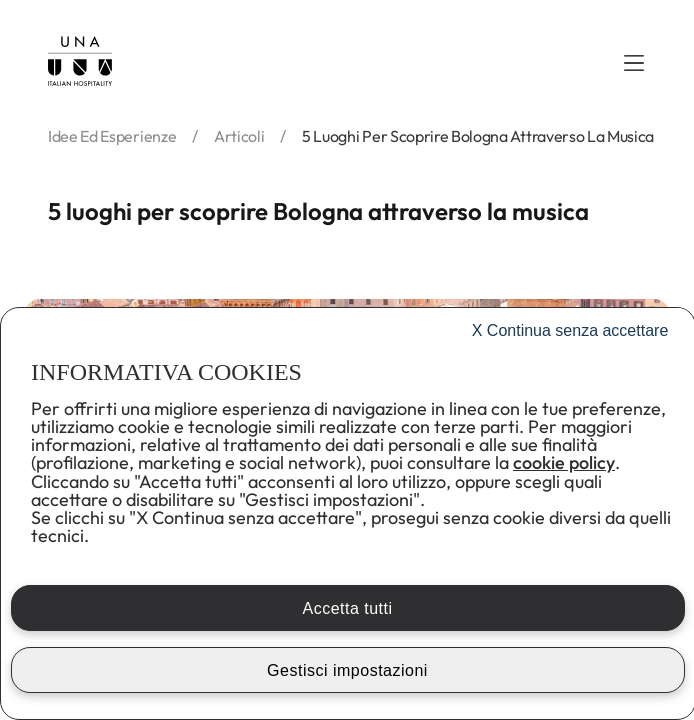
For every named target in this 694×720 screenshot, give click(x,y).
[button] (634, 63)
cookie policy (564, 462)
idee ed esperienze (112, 136)
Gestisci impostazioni (347, 670)
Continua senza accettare (570, 330)
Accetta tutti (347, 608)
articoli (239, 136)
